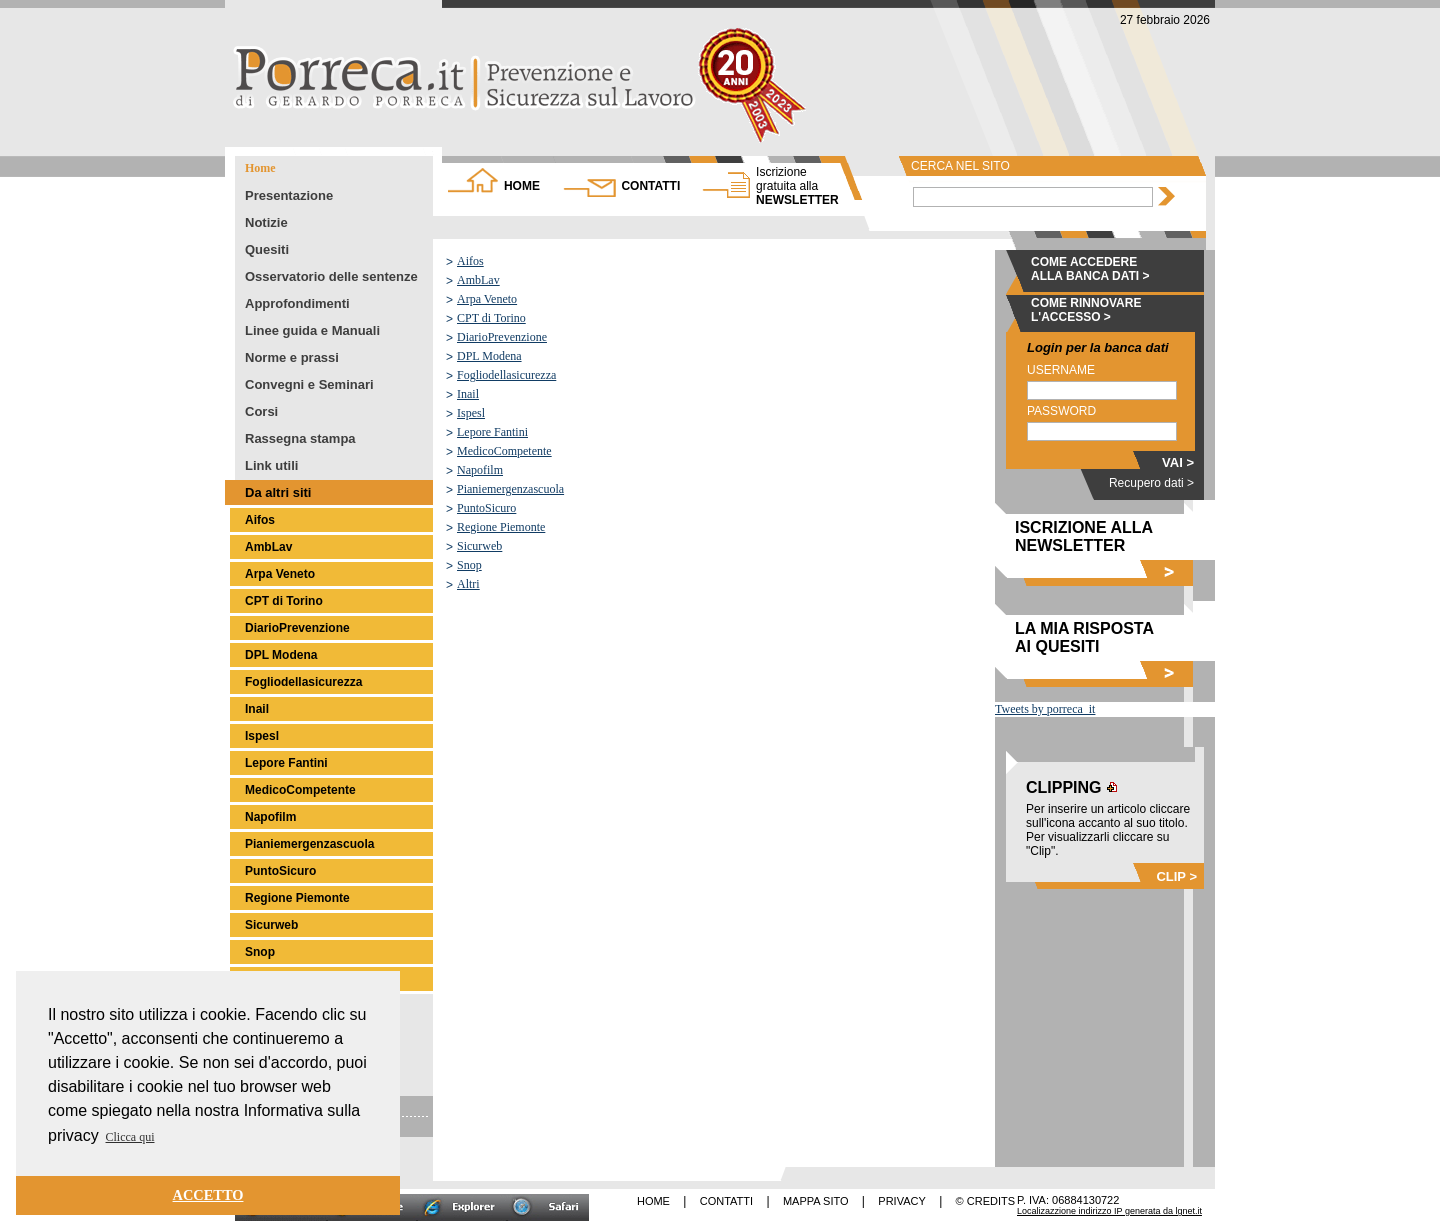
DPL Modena (281, 655)
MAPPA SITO (816, 1201)
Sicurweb (271, 925)
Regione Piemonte (297, 898)
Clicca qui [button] (130, 1137)
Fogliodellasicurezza (303, 682)
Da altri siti (278, 492)
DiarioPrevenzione (297, 628)
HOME (522, 186)
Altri (468, 584)
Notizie (266, 222)
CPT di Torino (284, 601)
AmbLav (268, 547)
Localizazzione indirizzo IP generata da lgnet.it (1109, 1211)
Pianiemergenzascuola (309, 844)
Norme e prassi (292, 357)
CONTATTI (650, 186)
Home (260, 168)
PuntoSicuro (280, 871)
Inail (257, 709)
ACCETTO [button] (208, 1195)
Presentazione (289, 195)
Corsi (261, 411)
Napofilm (270, 817)
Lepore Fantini (286, 763)
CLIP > (1176, 876)
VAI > (1178, 462)
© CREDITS (985, 1201)
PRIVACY (901, 1201)
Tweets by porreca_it (1045, 709)
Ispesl (262, 736)
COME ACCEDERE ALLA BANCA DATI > (1090, 269)
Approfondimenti (297, 303)
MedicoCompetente (300, 790)
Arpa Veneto (280, 574)
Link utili (271, 465)
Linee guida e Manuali (312, 330)
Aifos (260, 520)
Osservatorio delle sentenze (331, 276)
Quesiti (267, 249)
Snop (260, 952)
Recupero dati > (1151, 483)
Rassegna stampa (300, 438)
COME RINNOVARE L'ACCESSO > (1086, 310)
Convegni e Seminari (309, 384)
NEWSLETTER (797, 186)
